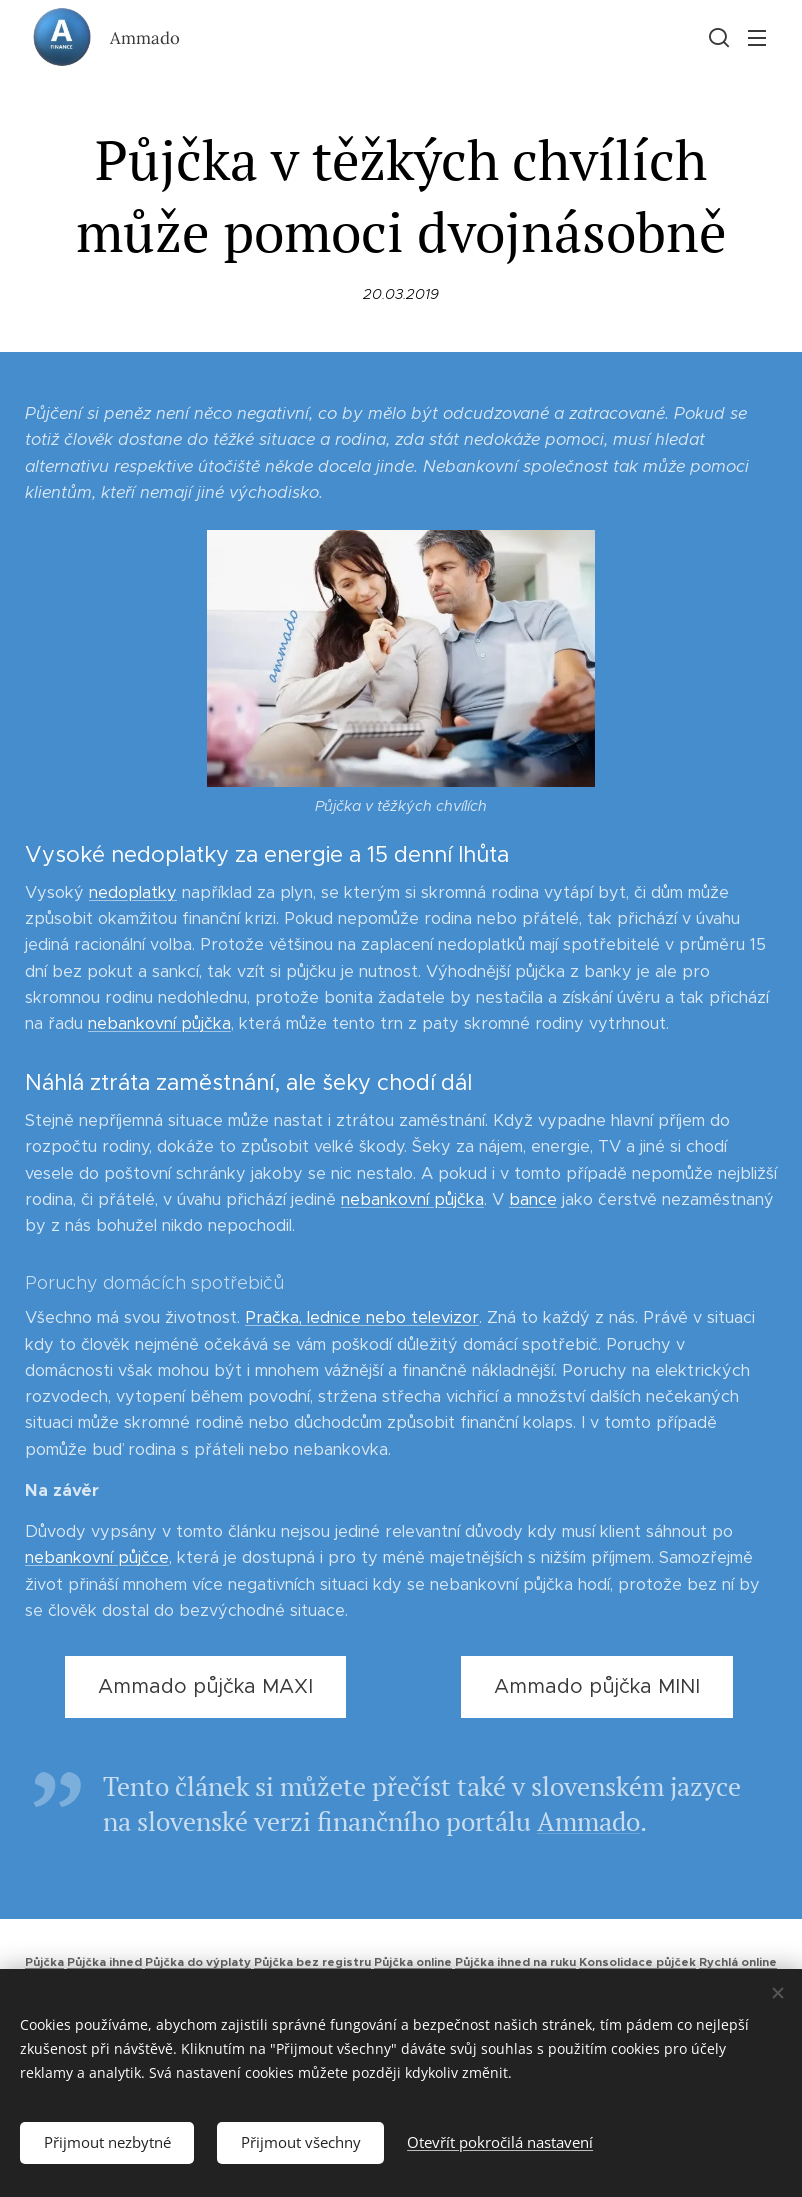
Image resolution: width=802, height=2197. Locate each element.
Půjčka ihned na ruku (515, 1962)
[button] (717, 37)
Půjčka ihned (104, 1962)
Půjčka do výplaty (198, 1962)
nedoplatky (133, 892)
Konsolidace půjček (637, 1962)
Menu (757, 38)
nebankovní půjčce (97, 1558)
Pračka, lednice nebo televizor (362, 1318)
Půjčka (44, 1962)
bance (533, 1199)
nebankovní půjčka (159, 1023)
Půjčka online (413, 1962)
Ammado (588, 1822)
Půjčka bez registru (312, 1962)
